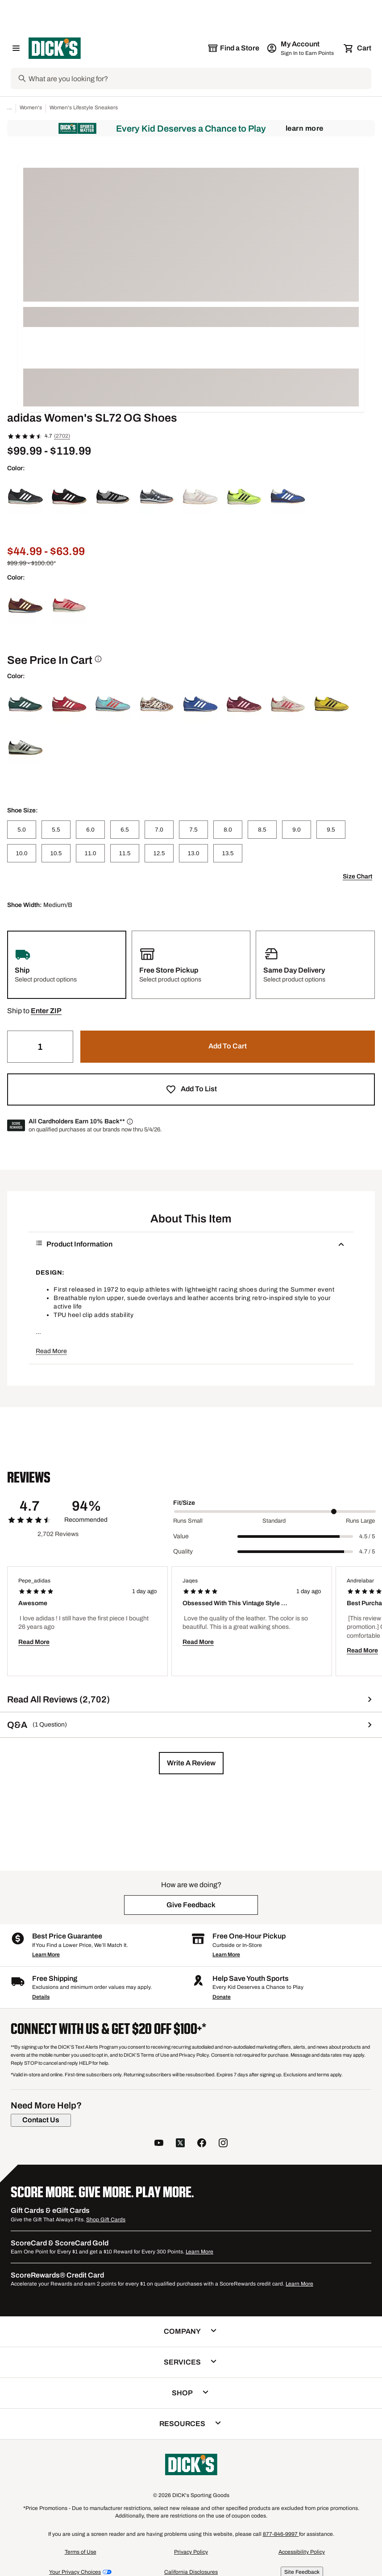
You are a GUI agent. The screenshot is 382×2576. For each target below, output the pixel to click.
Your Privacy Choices (75, 2572)
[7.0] (159, 829)
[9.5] (330, 829)
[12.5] (159, 853)
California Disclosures (191, 2572)
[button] (46, 1011)
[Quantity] (40, 1047)
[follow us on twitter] (180, 2143)
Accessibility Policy (301, 2552)
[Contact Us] (41, 2120)
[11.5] (124, 853)
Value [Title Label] (181, 1536)
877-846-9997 (281, 2534)
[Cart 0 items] (358, 48)
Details (41, 1997)
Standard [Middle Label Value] (274, 1521)
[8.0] (227, 829)
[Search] (199, 78)
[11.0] (90, 853)
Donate (221, 1997)
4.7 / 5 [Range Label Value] (367, 1552)
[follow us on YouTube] (159, 2143)
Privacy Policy (191, 2552)
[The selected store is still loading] (233, 48)
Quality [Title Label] (183, 1551)
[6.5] (124, 829)
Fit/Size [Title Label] (184, 1502)
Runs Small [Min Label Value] (188, 1521)
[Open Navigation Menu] (16, 48)
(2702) (62, 436)
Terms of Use (80, 2552)
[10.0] (21, 853)
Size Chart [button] (357, 876)
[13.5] (227, 853)
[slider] (275, 1511)
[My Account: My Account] (301, 48)
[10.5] (56, 853)
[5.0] (21, 829)
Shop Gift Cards (105, 2219)
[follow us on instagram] (223, 2143)
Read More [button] (51, 1351)
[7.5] (193, 829)
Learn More (305, 128)
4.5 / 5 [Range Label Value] (367, 1536)
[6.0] (90, 829)
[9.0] (296, 829)
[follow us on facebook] (201, 2143)
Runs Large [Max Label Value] (360, 1521)
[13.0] (193, 853)
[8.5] (262, 829)
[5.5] (56, 829)
